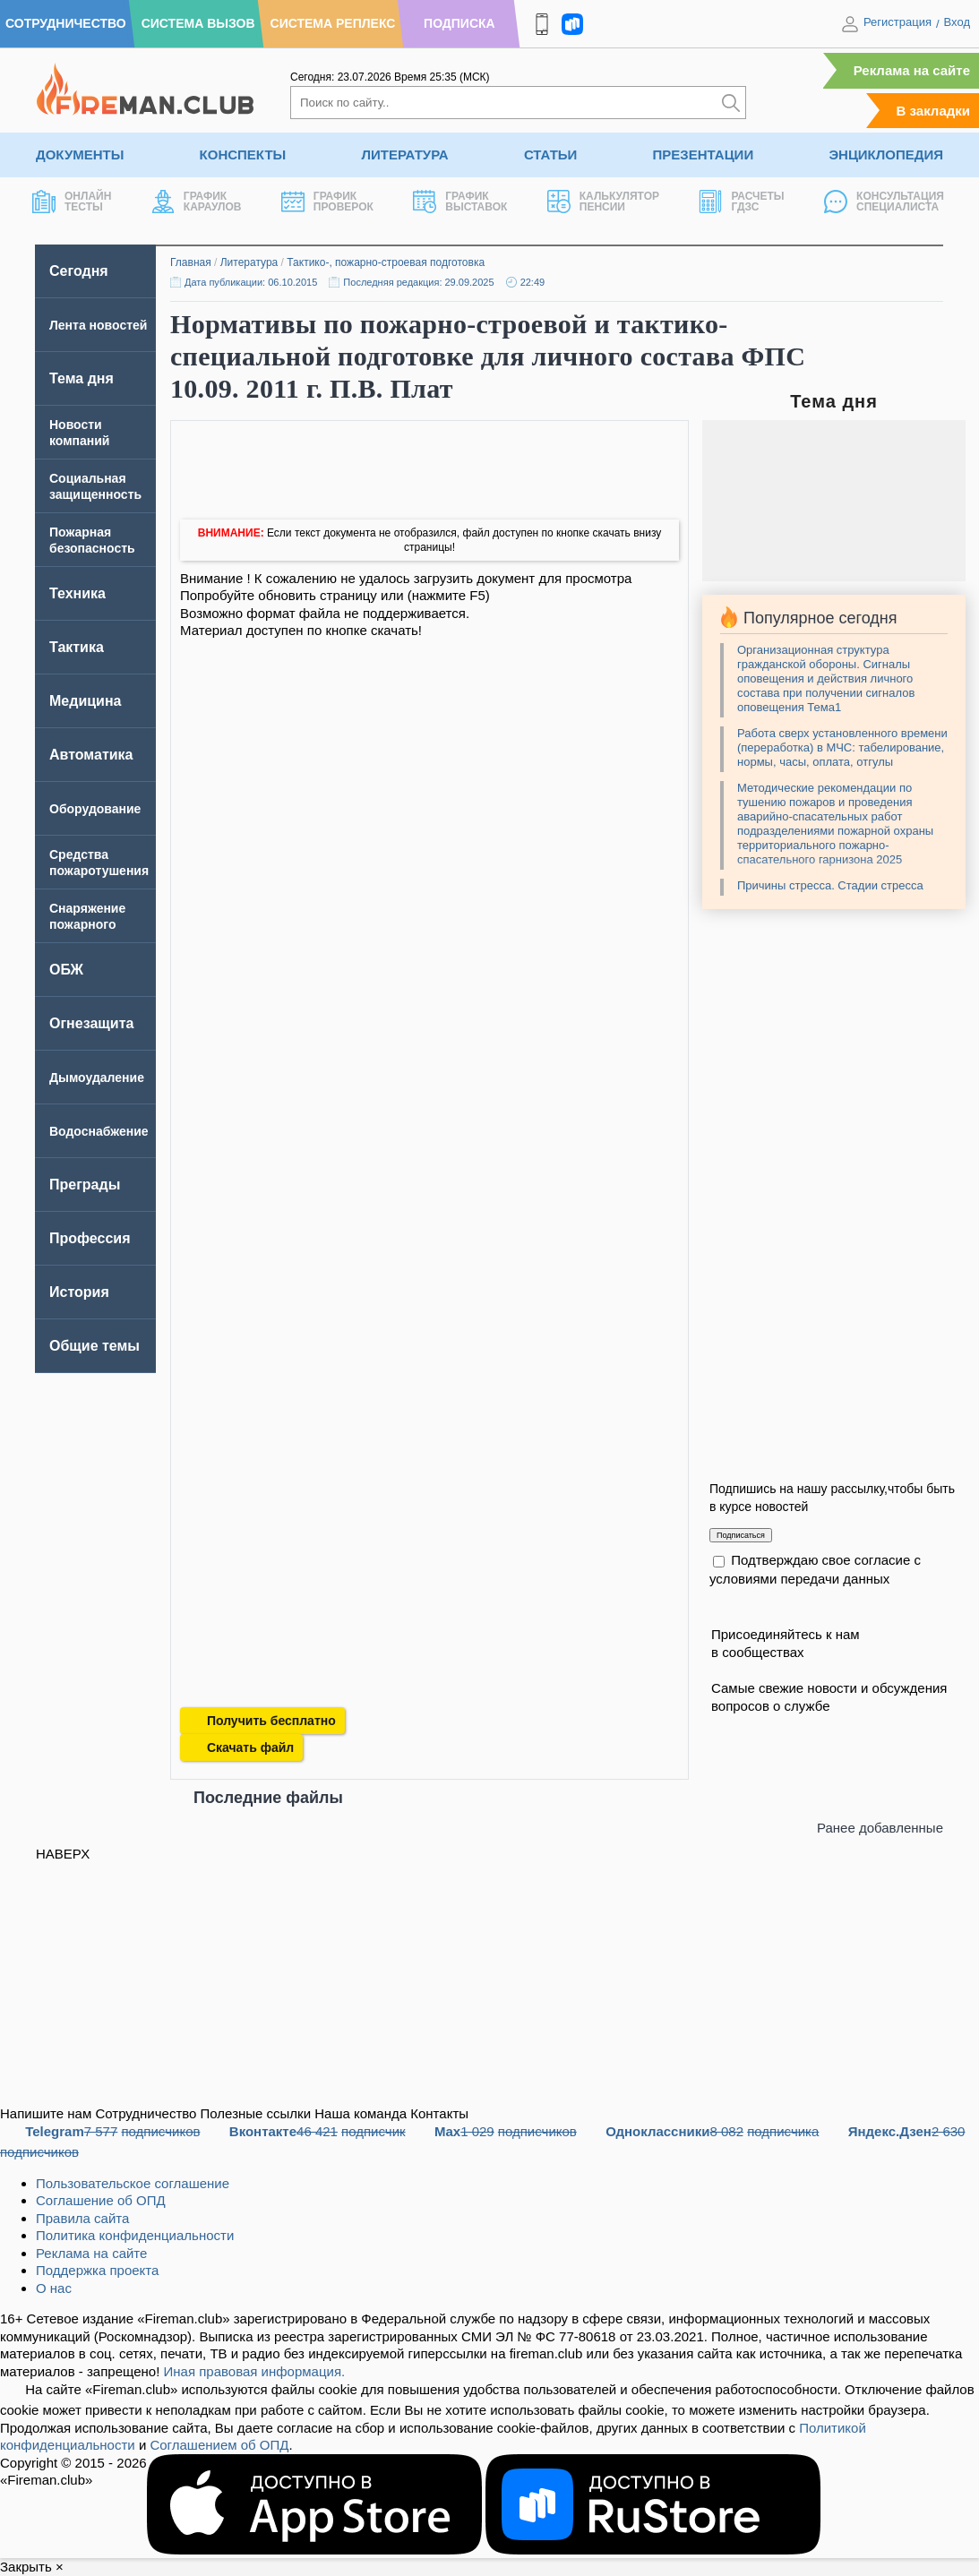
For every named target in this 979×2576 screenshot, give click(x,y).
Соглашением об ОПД (219, 2444)
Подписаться (741, 1535)
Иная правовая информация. (255, 2371)
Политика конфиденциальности (135, 2235)
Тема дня (81, 378)
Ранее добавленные (880, 1827)
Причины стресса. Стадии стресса (830, 885)
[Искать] (731, 102)
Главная (190, 262)
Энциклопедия (886, 154)
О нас (54, 2288)
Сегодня (78, 271)
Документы (80, 154)
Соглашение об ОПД (101, 2200)
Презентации (703, 154)
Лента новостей (98, 325)
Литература (404, 154)
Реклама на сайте (912, 70)
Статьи (551, 154)
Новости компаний (79, 432)
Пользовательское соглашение (132, 2183)
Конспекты (243, 154)
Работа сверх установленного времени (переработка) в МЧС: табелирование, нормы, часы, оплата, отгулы (842, 747)
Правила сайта (82, 2218)
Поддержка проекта (97, 2270)
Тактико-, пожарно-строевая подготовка (386, 262)
